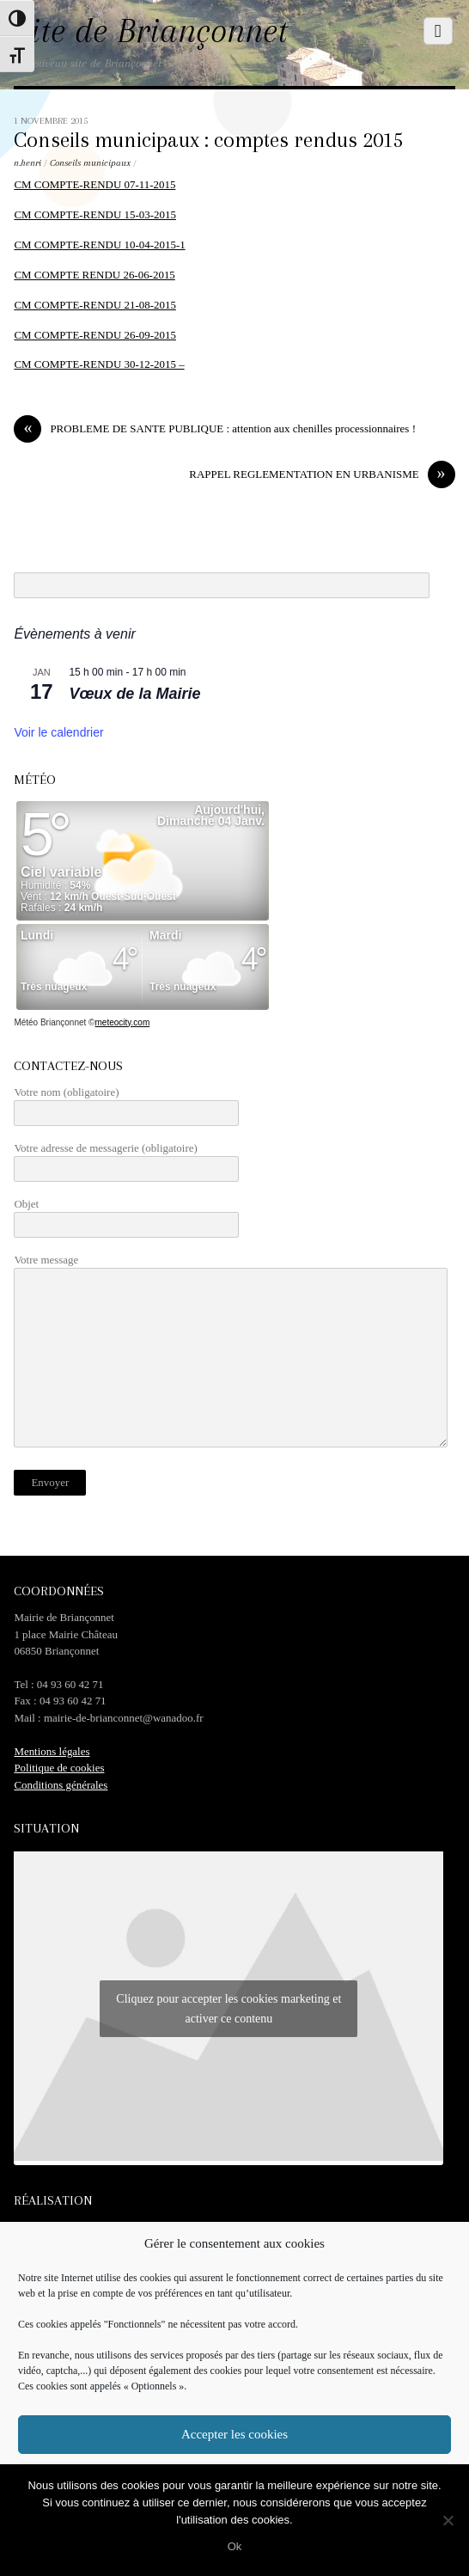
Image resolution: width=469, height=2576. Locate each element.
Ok (235, 2546)
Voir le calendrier (58, 732)
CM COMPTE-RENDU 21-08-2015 (95, 304)
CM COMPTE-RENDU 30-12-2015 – (99, 364)
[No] (447, 2520)
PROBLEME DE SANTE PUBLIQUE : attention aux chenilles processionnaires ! (215, 428)
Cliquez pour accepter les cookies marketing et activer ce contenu (228, 2008)
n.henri (27, 162)
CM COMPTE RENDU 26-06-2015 (94, 274)
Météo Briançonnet (50, 1022)
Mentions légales (51, 1751)
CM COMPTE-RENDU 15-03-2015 (95, 214)
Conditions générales (60, 1784)
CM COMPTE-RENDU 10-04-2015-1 (99, 244)
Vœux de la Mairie (134, 693)
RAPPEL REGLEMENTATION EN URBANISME (321, 474)
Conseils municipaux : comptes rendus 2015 (209, 140)
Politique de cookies (59, 1767)
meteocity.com (121, 1022)
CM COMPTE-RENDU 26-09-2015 (95, 334)
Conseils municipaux (90, 162)
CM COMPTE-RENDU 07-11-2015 (94, 184)
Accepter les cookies (234, 2434)
